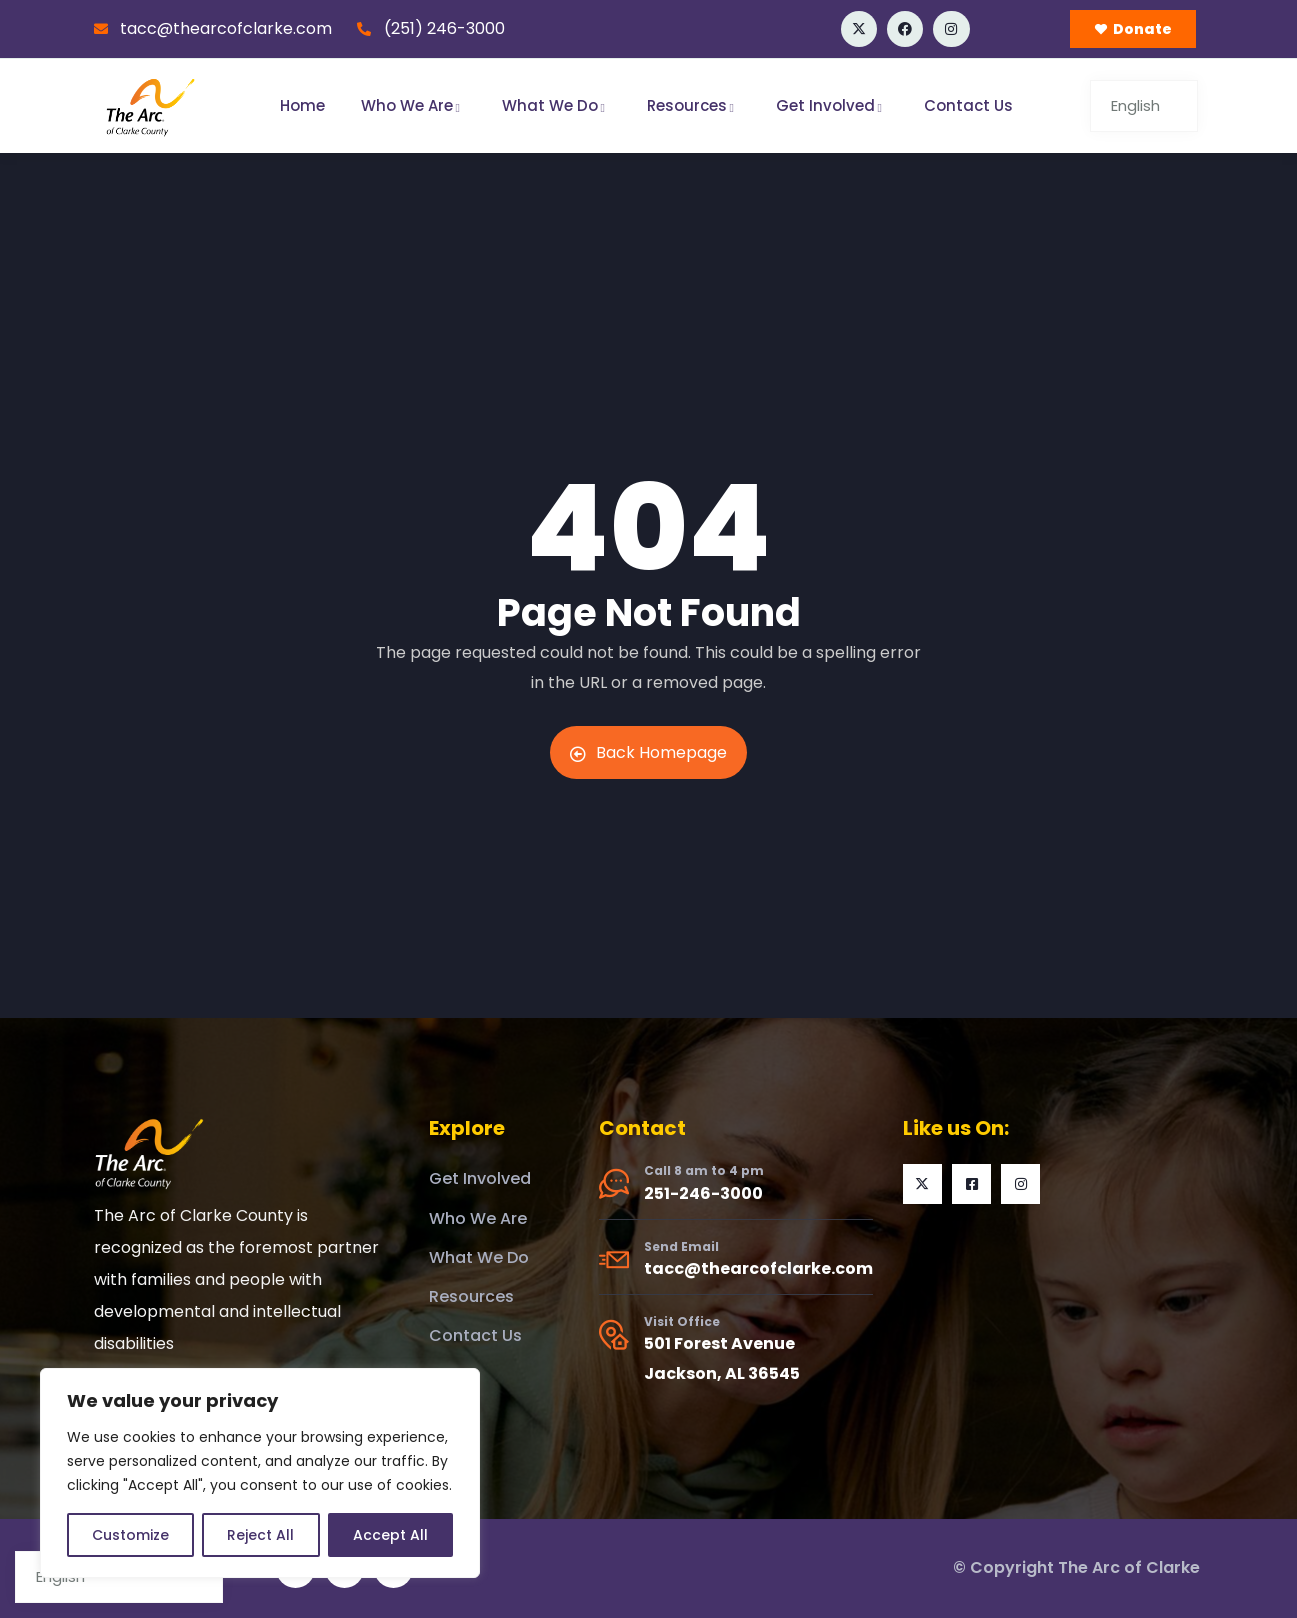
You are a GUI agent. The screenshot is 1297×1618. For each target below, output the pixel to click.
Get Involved (832, 105)
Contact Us (968, 105)
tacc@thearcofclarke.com (758, 1268)
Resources (693, 105)
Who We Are (413, 105)
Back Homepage (648, 752)
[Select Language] (1144, 106)
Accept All (390, 1535)
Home (302, 105)
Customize (130, 1535)
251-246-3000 (703, 1193)
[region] (260, 1473)
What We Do (556, 105)
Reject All (260, 1535)
